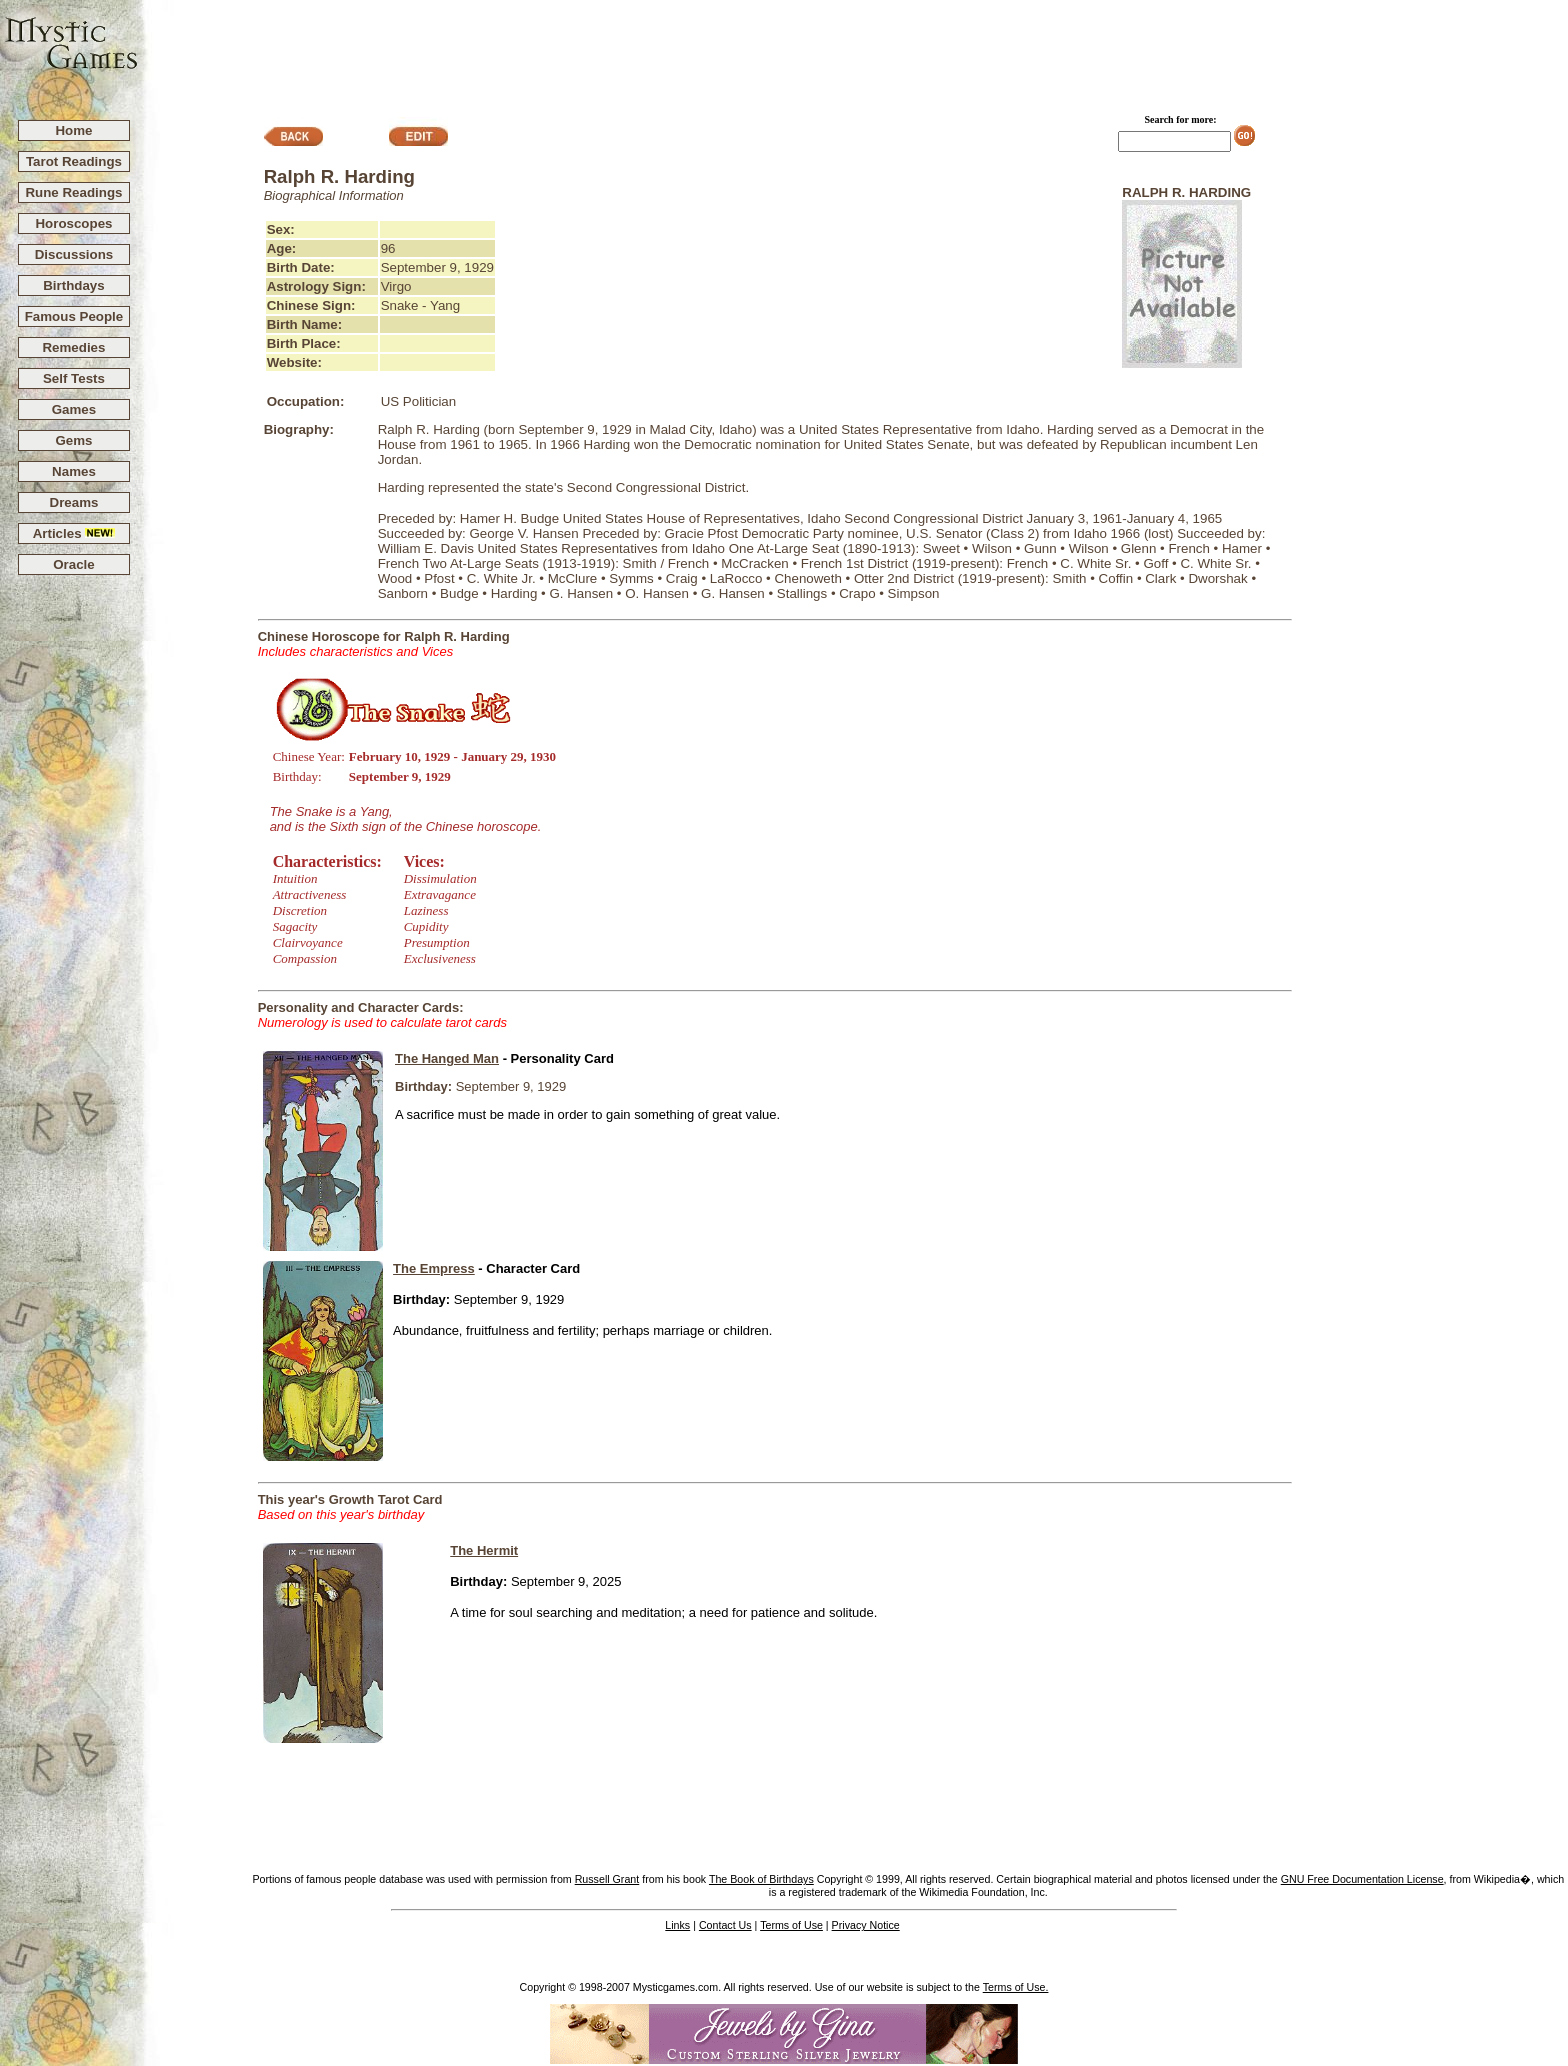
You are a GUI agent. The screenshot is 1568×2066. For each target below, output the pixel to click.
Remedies (73, 347)
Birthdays (73, 285)
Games (74, 409)
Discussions (74, 254)
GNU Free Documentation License (1362, 1879)
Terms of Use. (1016, 1987)
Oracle (74, 564)
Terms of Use (791, 1925)
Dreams (74, 502)
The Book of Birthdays (761, 1879)
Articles (74, 533)
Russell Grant (607, 1879)
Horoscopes (73, 223)
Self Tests (74, 378)
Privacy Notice (866, 1925)
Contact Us (725, 1925)
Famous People (74, 316)
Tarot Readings (74, 161)
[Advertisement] (854, 51)
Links (677, 1925)
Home (73, 130)
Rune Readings (73, 192)
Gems (73, 440)
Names (74, 471)
